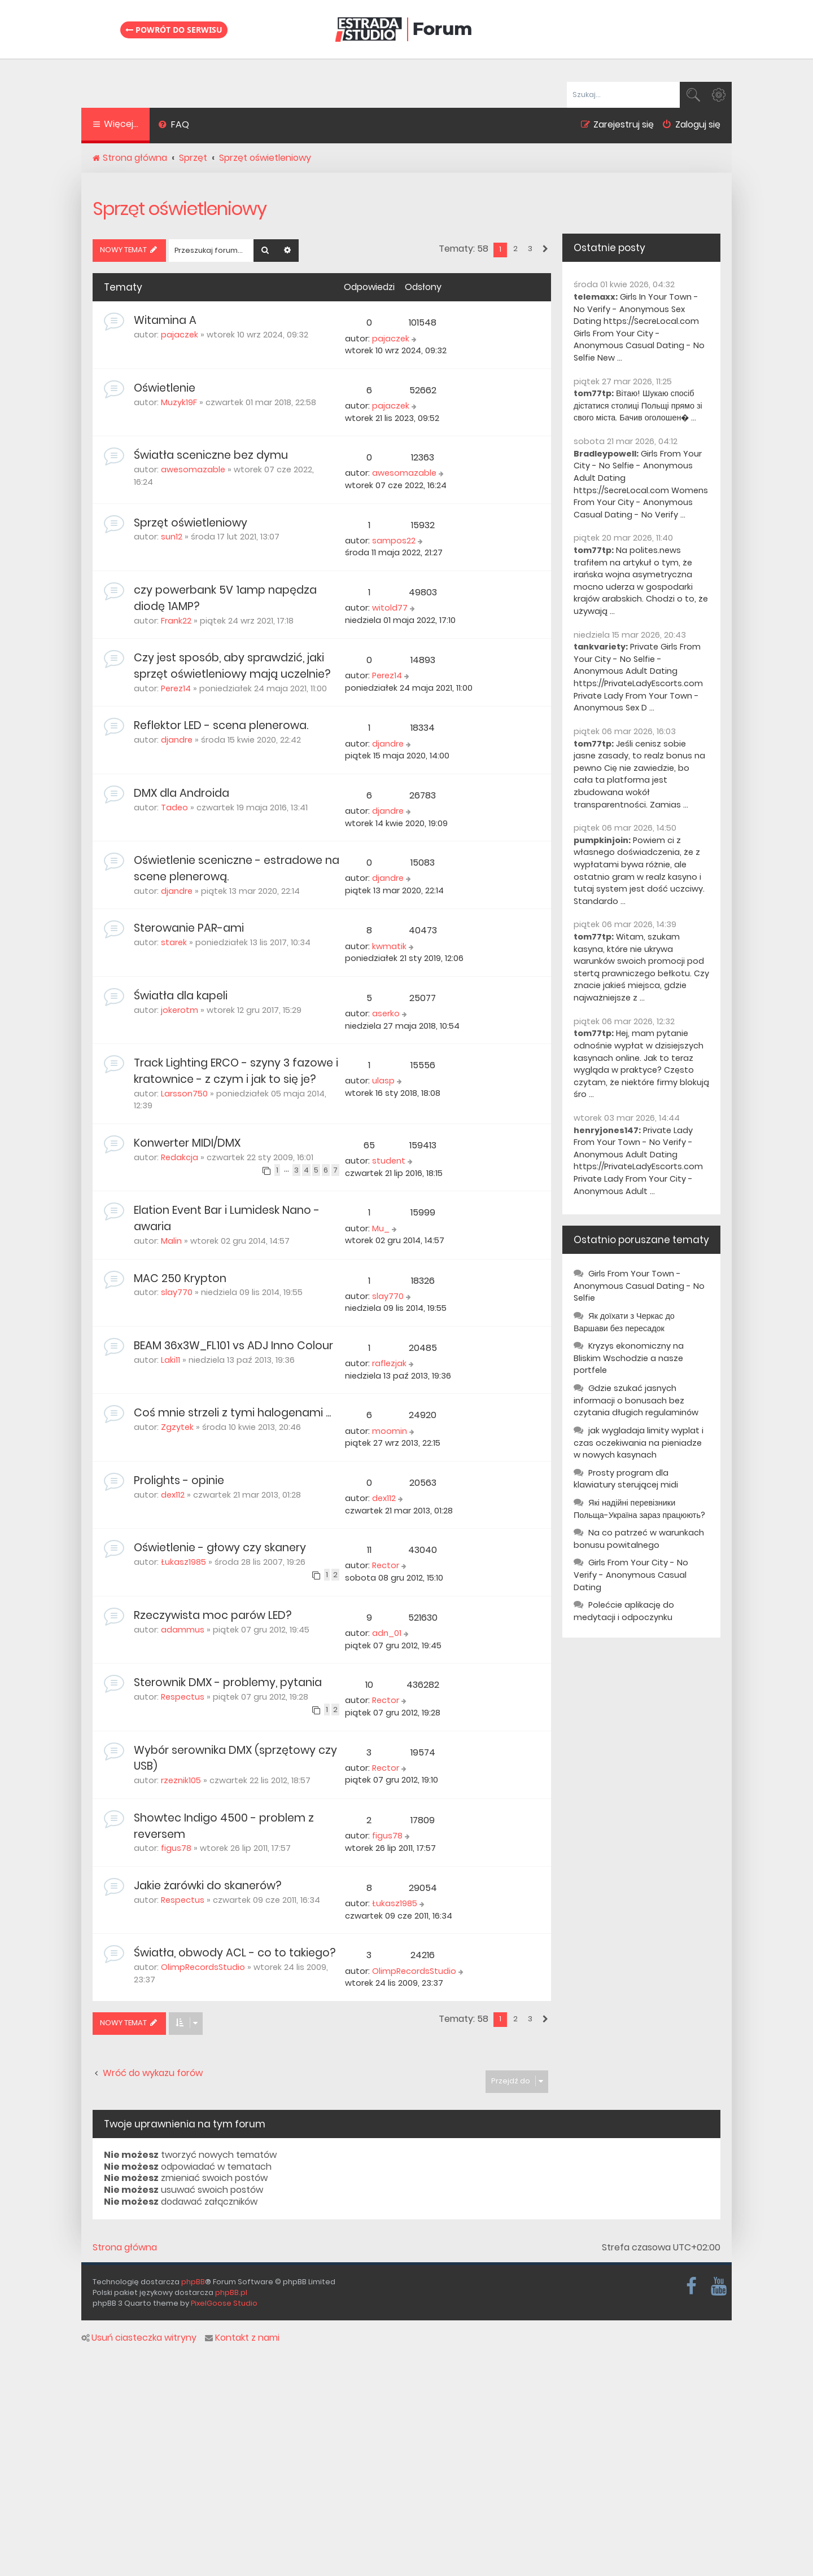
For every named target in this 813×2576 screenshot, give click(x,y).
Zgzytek (177, 1427)
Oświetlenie (164, 388)
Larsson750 (184, 1093)
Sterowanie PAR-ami (189, 928)
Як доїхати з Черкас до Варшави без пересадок (624, 1322)
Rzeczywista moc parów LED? (212, 1615)
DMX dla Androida (181, 793)
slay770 (177, 1292)
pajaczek (179, 334)
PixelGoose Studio (224, 2303)
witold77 (390, 607)
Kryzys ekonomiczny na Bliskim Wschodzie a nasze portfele (629, 1358)
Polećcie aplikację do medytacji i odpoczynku (624, 1611)
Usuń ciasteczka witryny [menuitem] (138, 2338)
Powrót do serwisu (173, 29)
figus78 (176, 1848)
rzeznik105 (181, 1780)
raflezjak (389, 1363)
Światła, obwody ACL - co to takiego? (234, 1952)
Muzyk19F (179, 402)
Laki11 (170, 1360)
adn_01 (386, 1633)
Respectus (182, 1696)
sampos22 (394, 540)
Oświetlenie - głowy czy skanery (220, 1547)
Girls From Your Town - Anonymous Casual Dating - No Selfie (639, 1286)
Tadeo (174, 807)
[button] (545, 249)
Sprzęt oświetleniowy (179, 208)
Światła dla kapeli (181, 995)
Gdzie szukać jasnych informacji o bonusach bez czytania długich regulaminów (636, 1400)
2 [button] (515, 248)
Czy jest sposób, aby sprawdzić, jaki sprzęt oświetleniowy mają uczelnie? (232, 666)
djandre (177, 739)
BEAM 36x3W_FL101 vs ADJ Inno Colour (233, 1345)
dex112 (173, 1494)
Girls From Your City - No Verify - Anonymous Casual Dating (631, 1574)
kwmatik (389, 946)
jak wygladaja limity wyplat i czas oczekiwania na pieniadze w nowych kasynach (638, 1442)
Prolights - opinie (179, 1480)
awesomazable (193, 469)
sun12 (171, 536)
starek (174, 942)
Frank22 (176, 620)
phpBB (193, 2282)
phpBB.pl (231, 2292)
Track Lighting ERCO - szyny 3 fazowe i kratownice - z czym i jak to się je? (236, 1071)
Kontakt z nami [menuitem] (242, 2338)
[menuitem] (174, 126)
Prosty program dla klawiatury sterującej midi (626, 1479)
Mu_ (381, 1228)
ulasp (383, 1080)
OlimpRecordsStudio (203, 1967)
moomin (389, 1431)
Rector (385, 1565)
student (388, 1160)
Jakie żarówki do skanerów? (207, 1885)
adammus (182, 1629)
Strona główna (125, 2247)
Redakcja (179, 1157)
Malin (171, 1241)
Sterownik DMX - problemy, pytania (228, 1682)
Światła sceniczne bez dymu (211, 455)
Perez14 (176, 688)
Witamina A (165, 320)
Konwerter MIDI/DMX (187, 1143)
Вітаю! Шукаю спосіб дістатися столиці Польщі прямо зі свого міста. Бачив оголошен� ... (638, 405)
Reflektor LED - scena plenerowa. (221, 725)
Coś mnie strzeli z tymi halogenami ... (232, 1412)
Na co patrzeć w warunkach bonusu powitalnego (639, 1539)
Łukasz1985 (183, 1562)
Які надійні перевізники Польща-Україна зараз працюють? (639, 1509)
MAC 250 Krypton (180, 1278)
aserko (386, 1013)
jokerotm (179, 1010)
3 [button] (530, 248)
